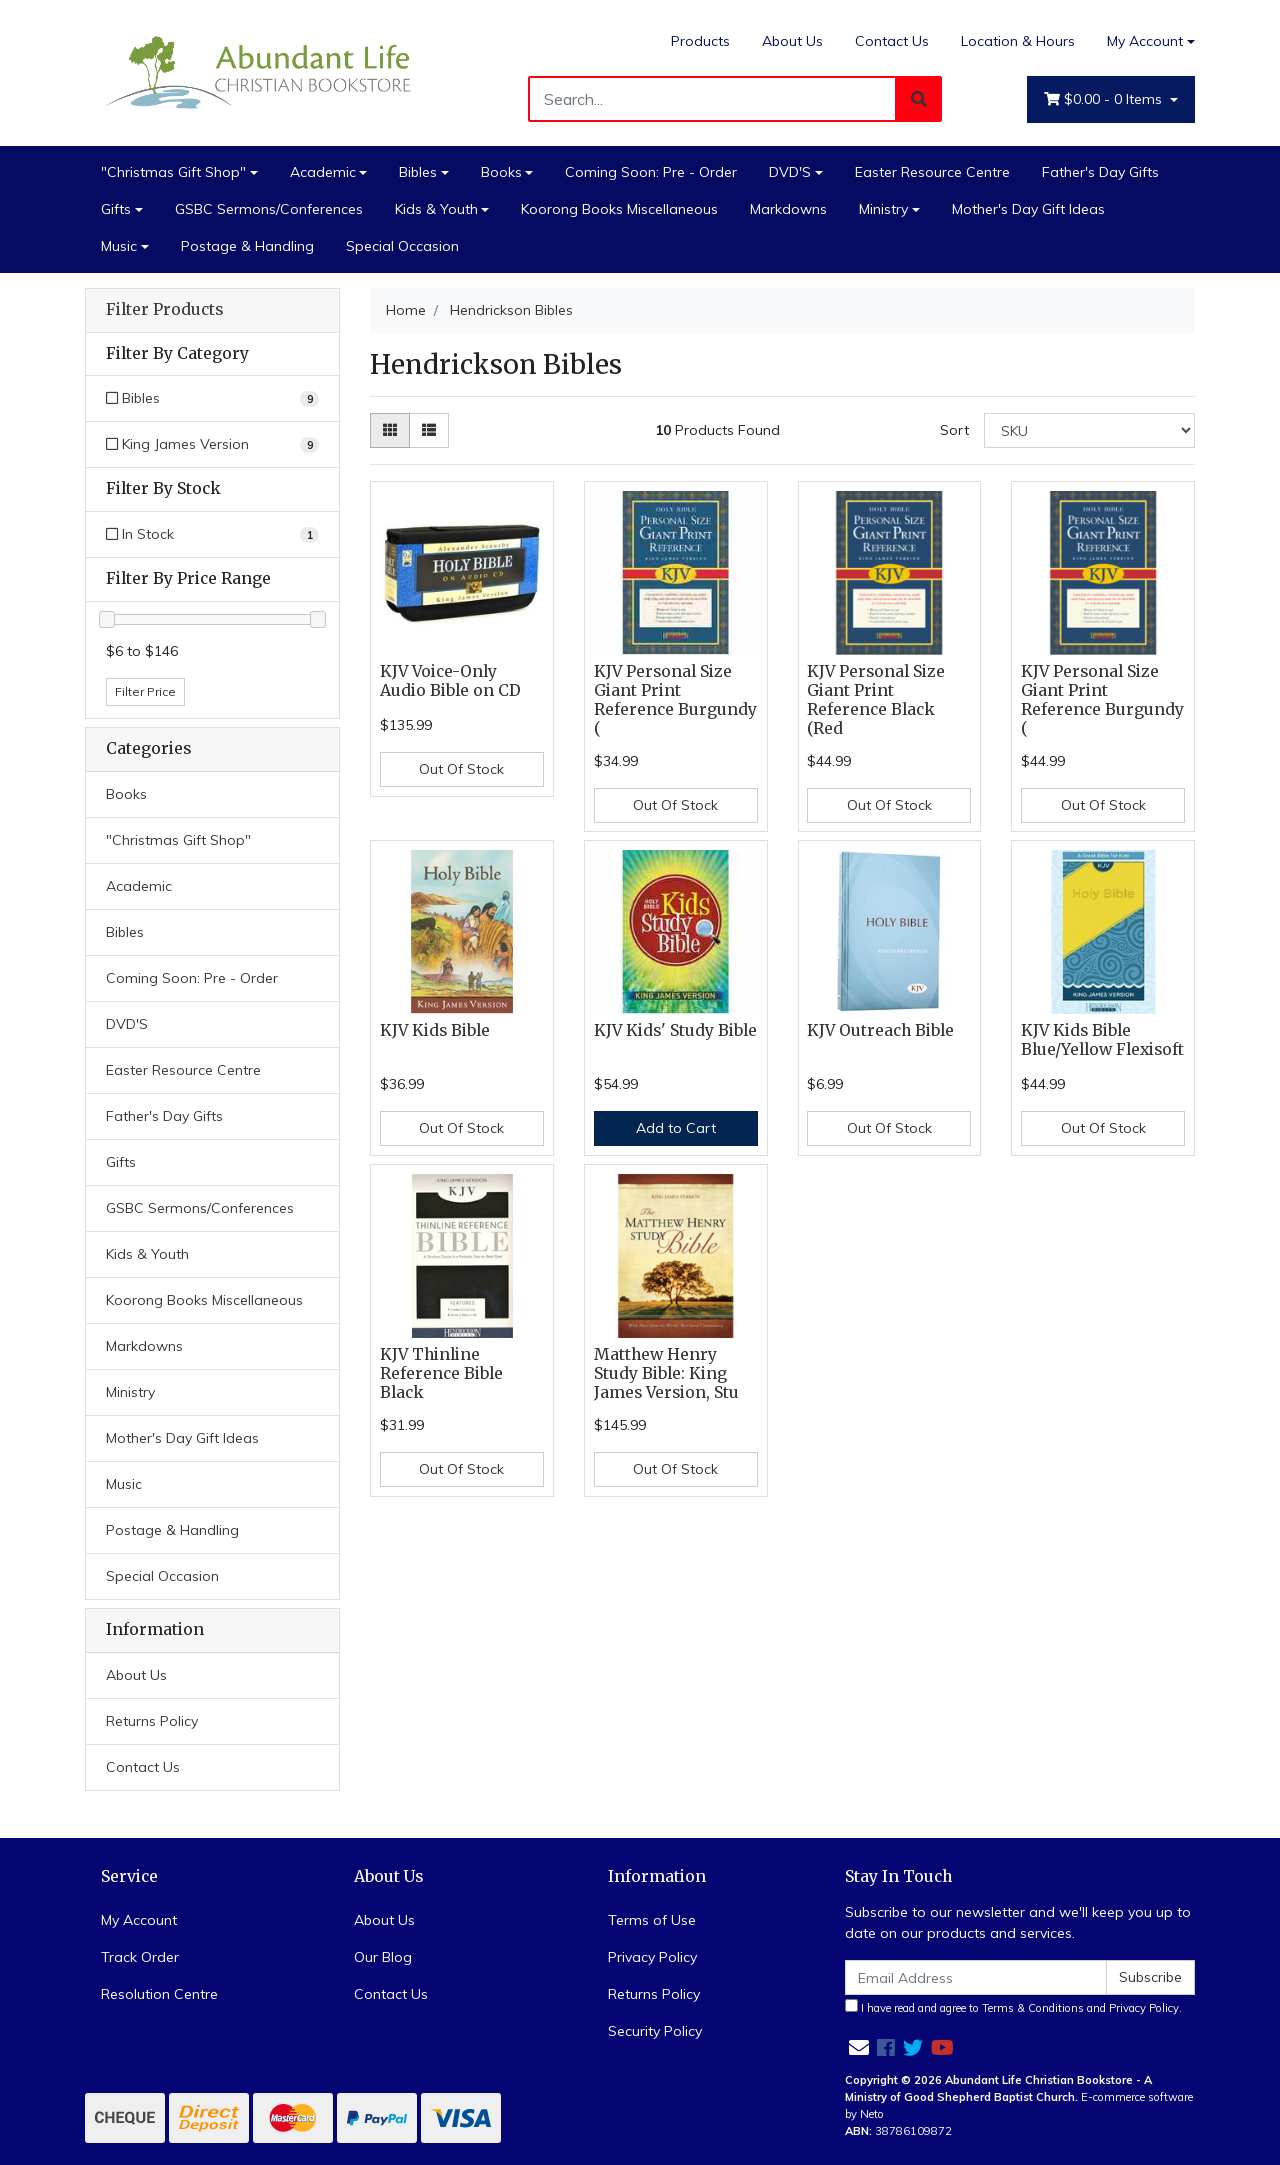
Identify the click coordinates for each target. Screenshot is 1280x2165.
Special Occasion (402, 246)
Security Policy (655, 2031)
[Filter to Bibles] (212, 398)
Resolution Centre (159, 1994)
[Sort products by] (1089, 430)
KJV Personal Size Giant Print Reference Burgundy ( (675, 700)
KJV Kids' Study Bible (675, 1030)
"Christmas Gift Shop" (173, 172)
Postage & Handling (247, 246)
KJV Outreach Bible (880, 1030)
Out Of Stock (461, 769)
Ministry (883, 209)
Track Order (140, 1957)
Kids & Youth (436, 209)
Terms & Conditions (1033, 2008)
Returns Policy (152, 1721)
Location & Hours (1018, 41)
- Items (1105, 99)
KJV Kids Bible (435, 1030)
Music (119, 246)
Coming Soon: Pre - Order (651, 172)
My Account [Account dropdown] (1145, 41)
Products (700, 41)
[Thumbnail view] (390, 430)
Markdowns (788, 209)
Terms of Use (652, 1920)
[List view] (429, 430)
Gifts (116, 209)
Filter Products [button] (164, 310)
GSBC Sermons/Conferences (269, 209)
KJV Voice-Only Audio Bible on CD (450, 681)
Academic (323, 172)
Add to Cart (676, 1128)
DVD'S (790, 172)
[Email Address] (976, 1977)
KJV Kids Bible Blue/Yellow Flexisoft (1102, 1040)
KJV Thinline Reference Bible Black (441, 1373)
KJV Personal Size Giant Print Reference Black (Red (876, 700)
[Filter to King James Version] (212, 444)
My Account (139, 1920)
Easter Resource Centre (932, 172)
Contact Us (892, 41)
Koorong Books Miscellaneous (619, 209)
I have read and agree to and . (1013, 2007)
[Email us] (859, 2047)
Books (501, 172)
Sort (954, 430)
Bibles (418, 172)
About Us (792, 41)
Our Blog (383, 1957)
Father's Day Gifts (1100, 172)
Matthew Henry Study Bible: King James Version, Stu (666, 1373)
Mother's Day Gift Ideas (1028, 209)
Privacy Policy (652, 1957)
